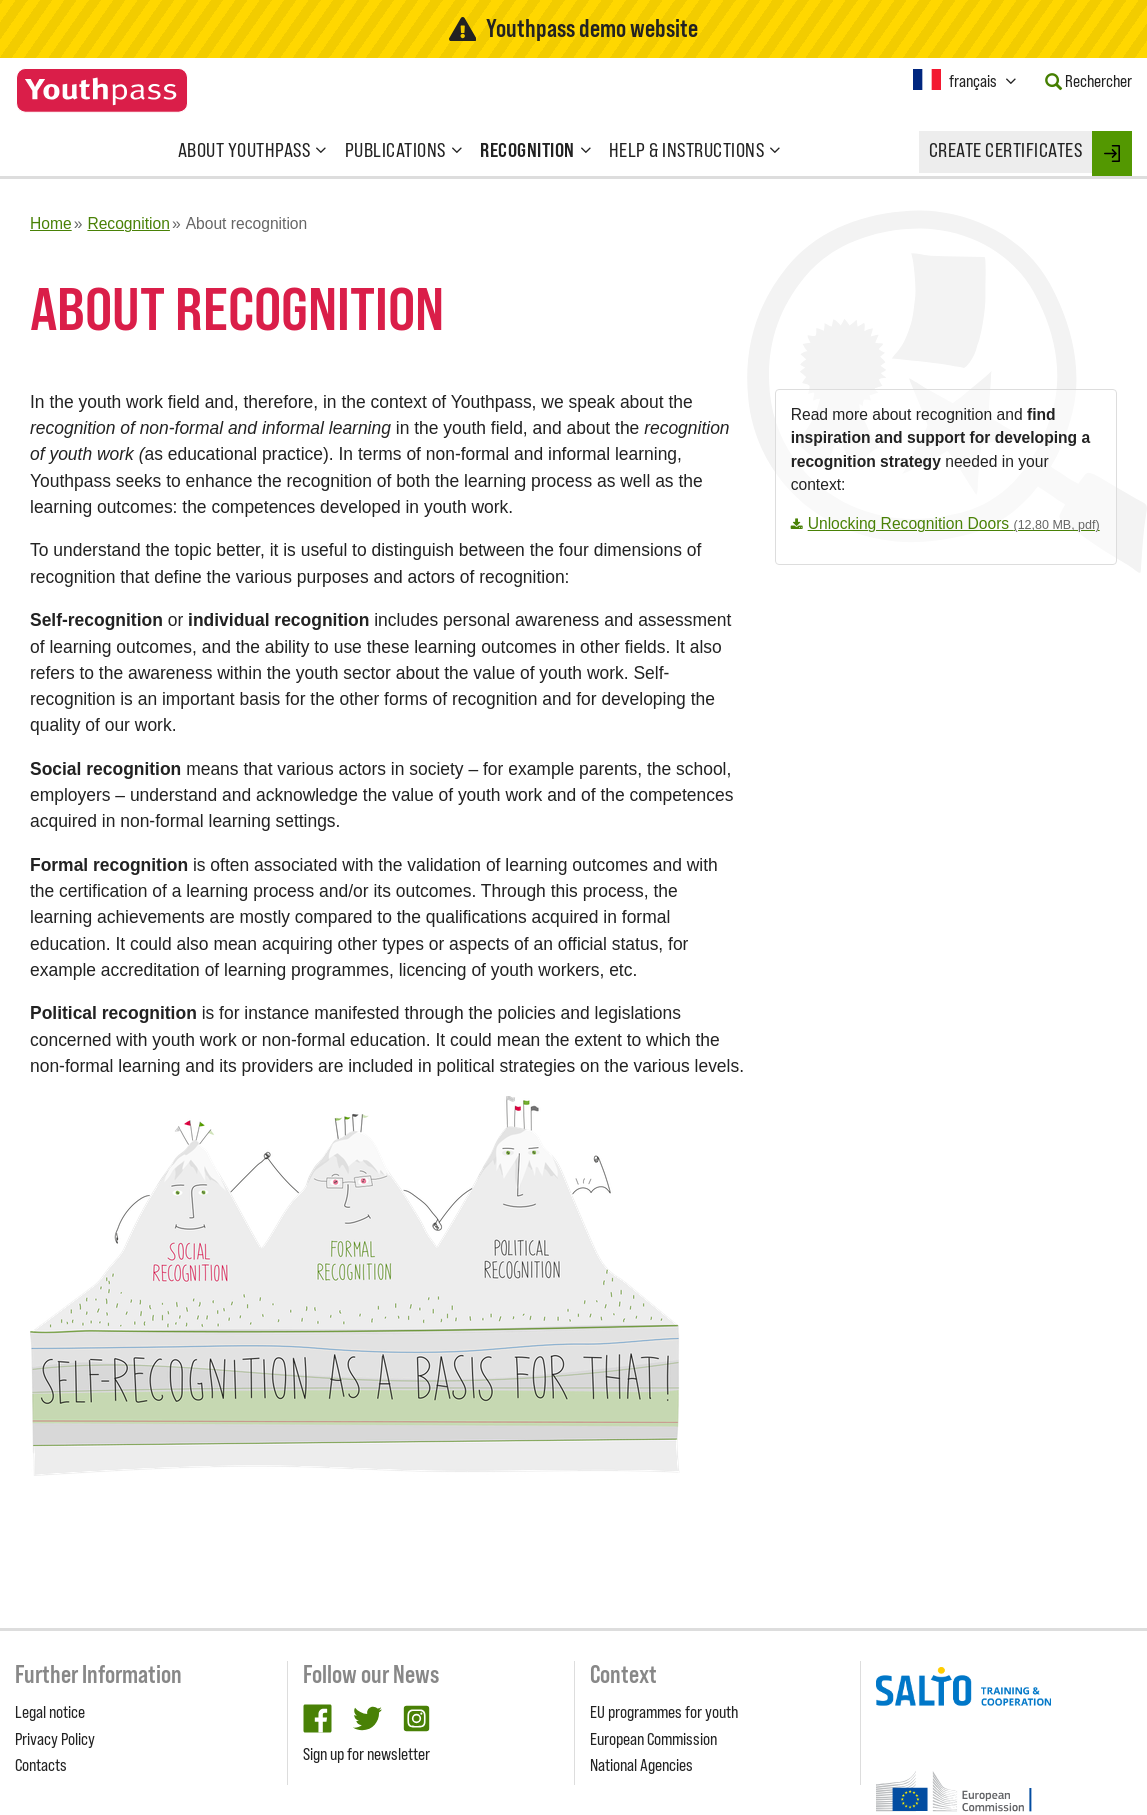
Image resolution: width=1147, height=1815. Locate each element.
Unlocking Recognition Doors (954, 523)
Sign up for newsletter (366, 1754)
